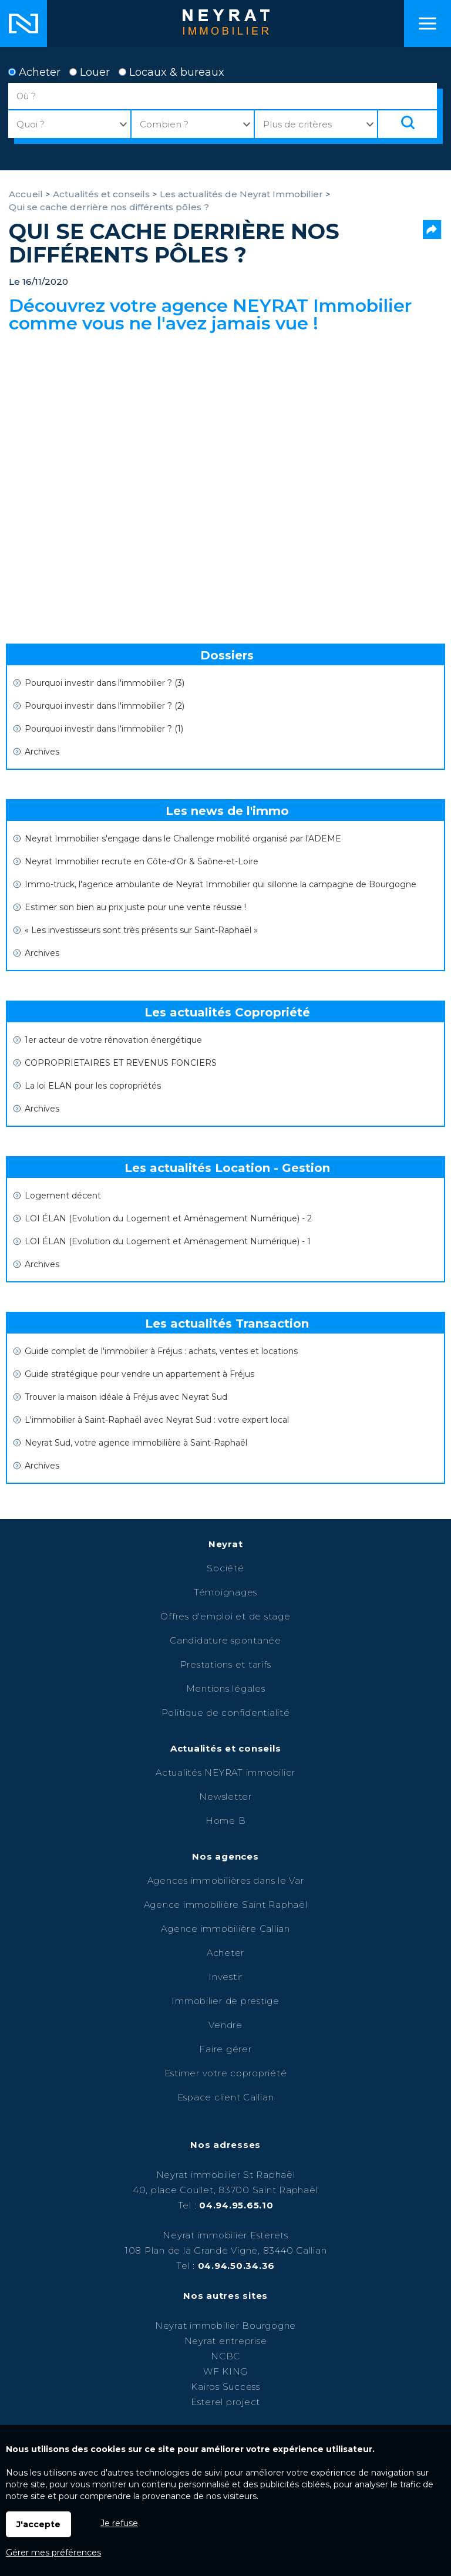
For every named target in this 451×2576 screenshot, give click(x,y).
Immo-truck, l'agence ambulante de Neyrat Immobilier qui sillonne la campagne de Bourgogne (220, 884)
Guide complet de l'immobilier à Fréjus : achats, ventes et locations (161, 1351)
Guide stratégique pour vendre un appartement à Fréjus (139, 1374)
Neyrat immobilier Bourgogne (225, 2325)
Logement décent (63, 1195)
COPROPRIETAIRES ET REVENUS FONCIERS (121, 1063)
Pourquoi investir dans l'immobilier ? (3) (104, 683)
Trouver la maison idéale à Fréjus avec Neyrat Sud (126, 1397)
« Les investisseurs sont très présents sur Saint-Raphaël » (141, 930)
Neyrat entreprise (225, 2340)
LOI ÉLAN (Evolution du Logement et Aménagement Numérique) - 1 (168, 1241)
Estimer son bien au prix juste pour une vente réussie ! (135, 907)
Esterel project (225, 2401)
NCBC (225, 2356)
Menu (427, 23)
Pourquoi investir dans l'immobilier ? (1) (104, 728)
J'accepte (38, 2524)
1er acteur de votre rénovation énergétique (113, 1040)
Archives (42, 751)
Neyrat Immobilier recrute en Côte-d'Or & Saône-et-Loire (141, 861)
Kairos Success (225, 2386)
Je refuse (119, 2523)
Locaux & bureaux (171, 72)
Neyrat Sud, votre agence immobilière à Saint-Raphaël (136, 1442)
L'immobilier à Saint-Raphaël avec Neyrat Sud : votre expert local (157, 1420)
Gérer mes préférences (53, 2552)
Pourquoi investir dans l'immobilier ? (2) (104, 706)
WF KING (225, 2371)
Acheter (34, 72)
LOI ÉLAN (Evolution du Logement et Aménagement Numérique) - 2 (168, 1218)
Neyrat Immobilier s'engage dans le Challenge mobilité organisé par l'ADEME (183, 838)
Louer (89, 72)
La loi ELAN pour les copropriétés (93, 1085)
